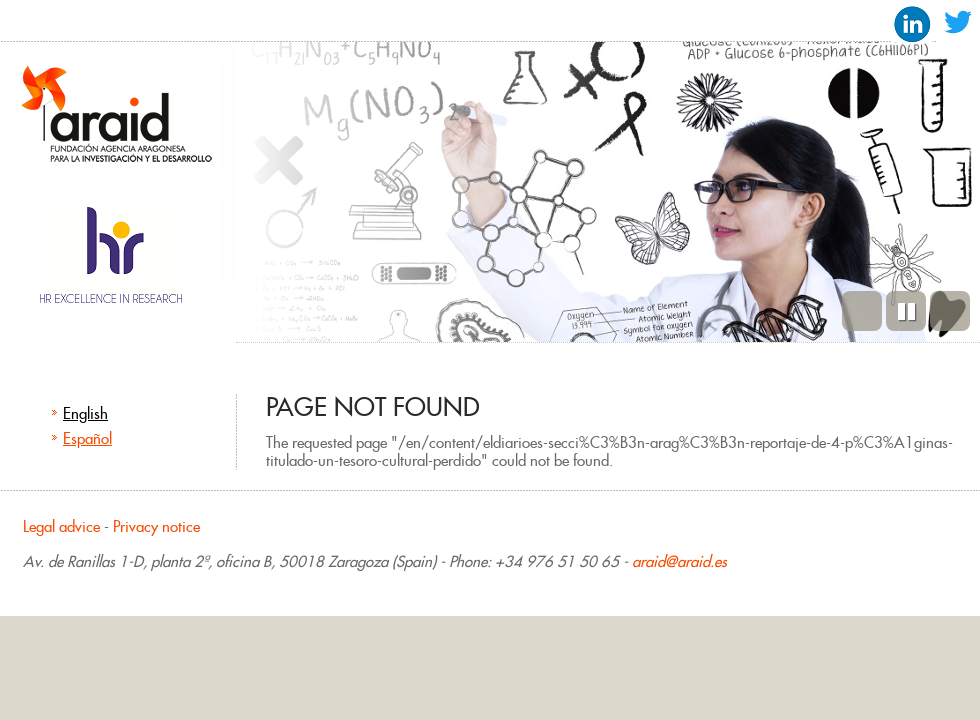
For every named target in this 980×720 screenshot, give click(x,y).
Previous (862, 311)
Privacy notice (156, 526)
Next (950, 311)
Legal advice (61, 526)
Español (87, 438)
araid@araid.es (679, 561)
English (85, 413)
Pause (906, 311)
